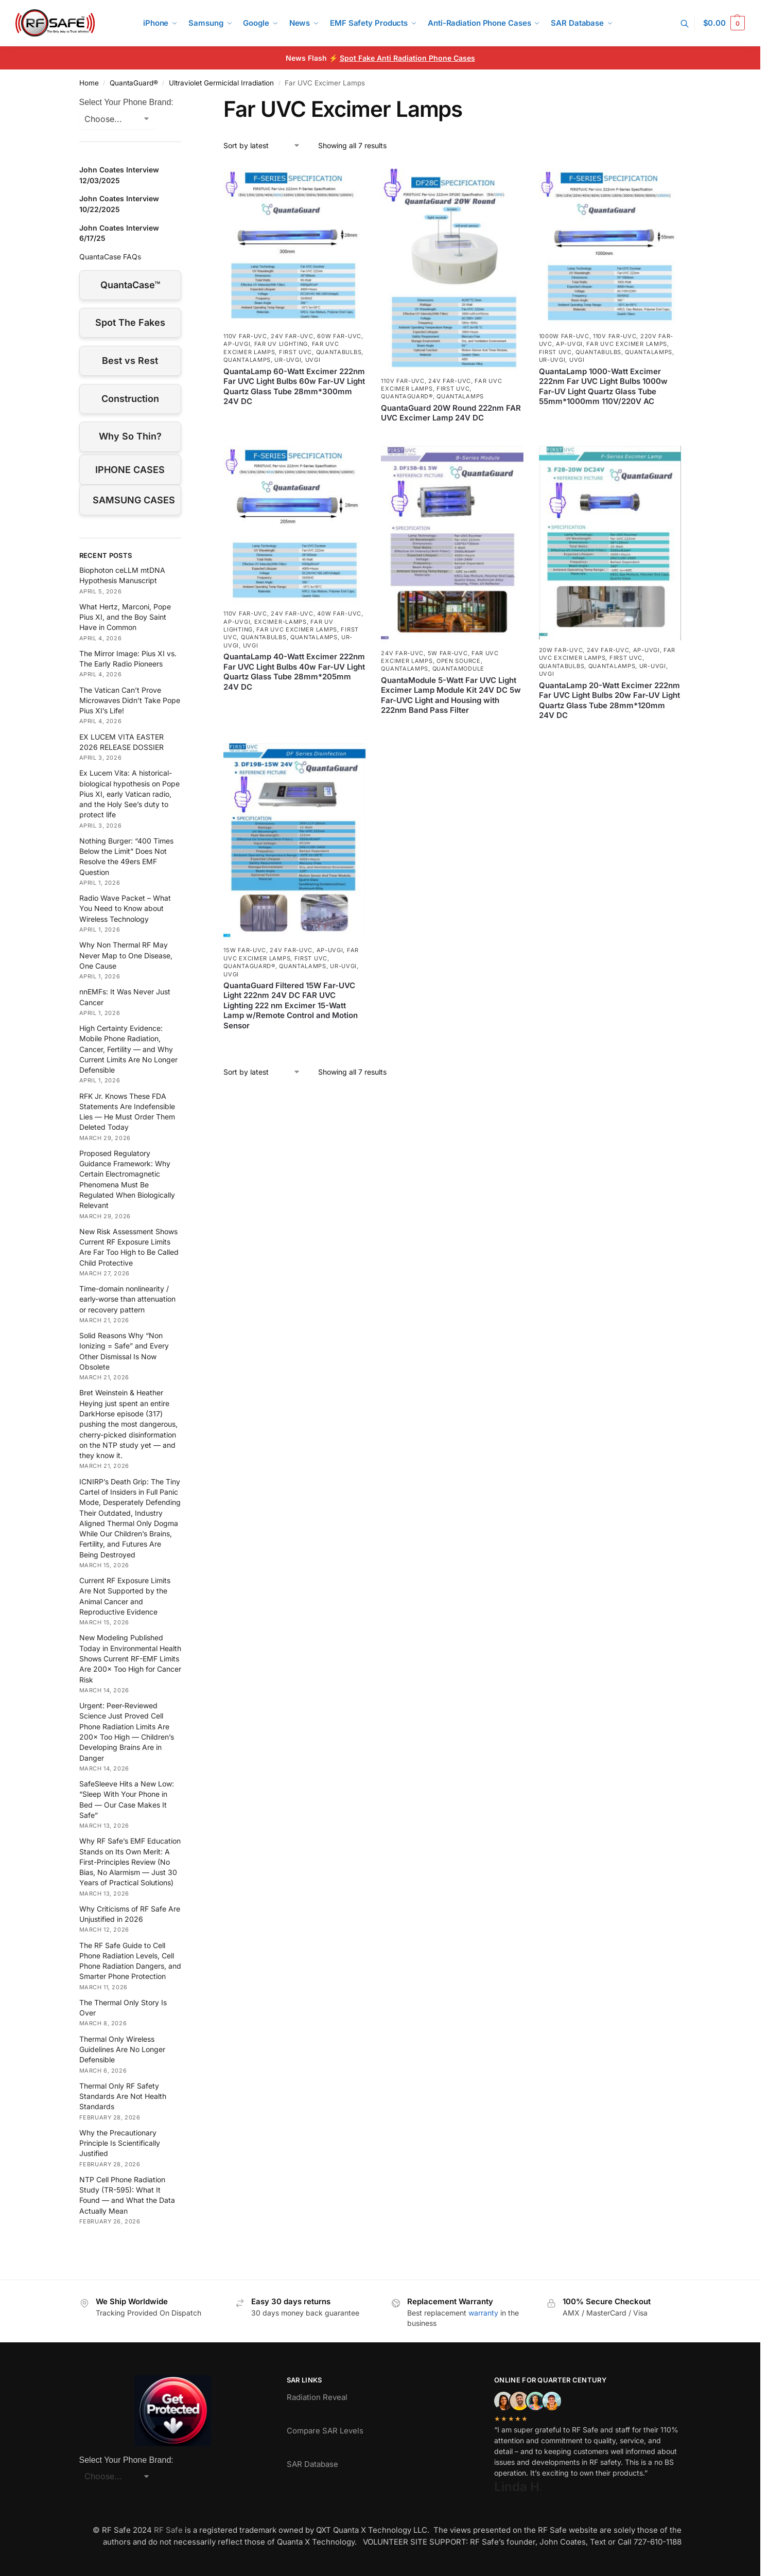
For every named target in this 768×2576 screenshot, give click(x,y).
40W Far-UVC (339, 613)
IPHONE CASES (130, 469)
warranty (483, 2312)
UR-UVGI (287, 359)
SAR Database (312, 2464)
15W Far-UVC (244, 950)
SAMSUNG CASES (134, 500)
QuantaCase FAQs (110, 256)
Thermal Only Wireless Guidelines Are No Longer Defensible (122, 2049)
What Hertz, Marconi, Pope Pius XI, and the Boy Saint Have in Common (125, 617)
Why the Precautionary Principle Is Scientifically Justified (119, 2143)
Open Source (459, 660)
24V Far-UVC (292, 336)
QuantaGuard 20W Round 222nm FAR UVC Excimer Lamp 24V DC (451, 413)
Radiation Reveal (317, 2397)
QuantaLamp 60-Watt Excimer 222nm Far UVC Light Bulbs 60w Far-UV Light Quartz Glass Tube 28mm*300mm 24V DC (294, 386)
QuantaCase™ (130, 284)
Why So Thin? (130, 436)
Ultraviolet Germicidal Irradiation (221, 83)
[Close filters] (184, 102)
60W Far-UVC (339, 336)
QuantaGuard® (134, 83)
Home (89, 83)
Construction (130, 398)
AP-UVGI (236, 343)
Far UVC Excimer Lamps (626, 343)
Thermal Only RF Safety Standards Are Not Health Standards (122, 2096)
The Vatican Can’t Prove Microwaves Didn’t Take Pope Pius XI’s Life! (129, 700)
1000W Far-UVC (564, 336)
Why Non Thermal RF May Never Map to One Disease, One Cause (125, 955)
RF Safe (168, 2530)
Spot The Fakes (130, 322)
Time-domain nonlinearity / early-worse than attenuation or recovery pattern (127, 1299)
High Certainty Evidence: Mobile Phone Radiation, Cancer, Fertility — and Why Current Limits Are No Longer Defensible (128, 1049)
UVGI (313, 359)
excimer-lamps (280, 621)
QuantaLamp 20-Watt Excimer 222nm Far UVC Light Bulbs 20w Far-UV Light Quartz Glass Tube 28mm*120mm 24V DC (609, 700)
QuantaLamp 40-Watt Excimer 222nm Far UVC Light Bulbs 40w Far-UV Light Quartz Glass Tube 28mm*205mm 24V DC (294, 672)
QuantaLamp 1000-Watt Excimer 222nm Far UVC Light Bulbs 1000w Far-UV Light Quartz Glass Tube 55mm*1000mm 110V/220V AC (603, 386)
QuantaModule (458, 668)
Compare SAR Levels (325, 2430)
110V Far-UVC (245, 336)
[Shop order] (262, 145)
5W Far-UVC (448, 653)
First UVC (295, 352)
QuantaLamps (247, 359)
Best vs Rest (130, 360)
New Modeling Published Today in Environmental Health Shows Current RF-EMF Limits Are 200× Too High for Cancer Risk (130, 1658)
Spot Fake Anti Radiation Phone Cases (407, 58)
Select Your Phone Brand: (126, 102)
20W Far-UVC (561, 650)
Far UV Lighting (281, 343)
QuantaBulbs (339, 352)
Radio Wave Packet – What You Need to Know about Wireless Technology (125, 908)
